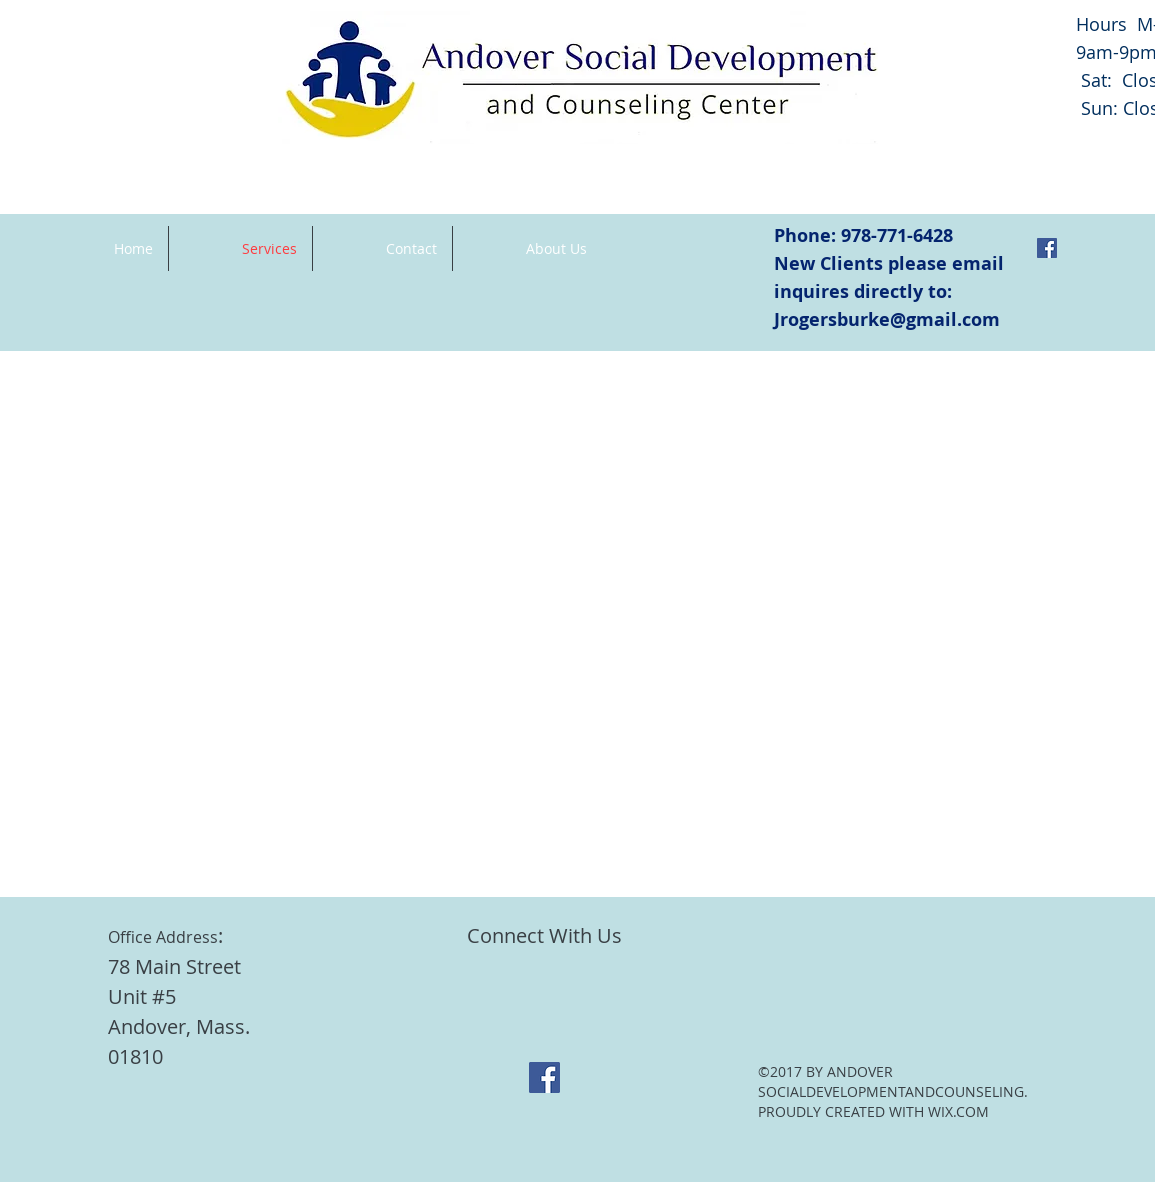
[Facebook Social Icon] (1047, 248)
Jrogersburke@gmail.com (887, 319)
